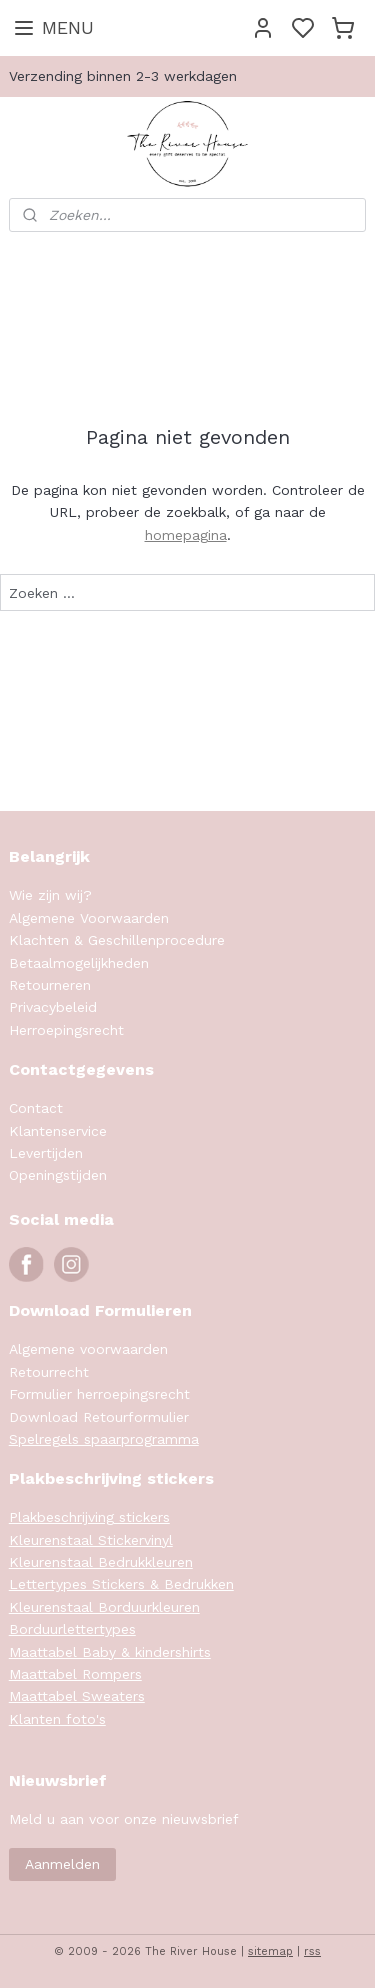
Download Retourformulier (99, 1417)
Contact (36, 1108)
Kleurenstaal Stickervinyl (91, 1540)
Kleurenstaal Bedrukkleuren (101, 1562)
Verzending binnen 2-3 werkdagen (123, 76)
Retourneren (50, 985)
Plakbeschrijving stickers (89, 1517)
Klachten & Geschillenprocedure (117, 940)
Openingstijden (58, 1175)
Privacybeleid (53, 1007)
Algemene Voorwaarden (89, 918)
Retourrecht (49, 1372)
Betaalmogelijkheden (79, 963)
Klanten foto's (57, 1719)
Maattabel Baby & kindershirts (110, 1652)
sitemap (270, 1951)
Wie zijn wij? (50, 895)
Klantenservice (58, 1131)
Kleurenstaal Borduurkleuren (104, 1607)
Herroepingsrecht (66, 1030)
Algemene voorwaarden (88, 1349)
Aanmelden (62, 1864)
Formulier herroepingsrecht (99, 1394)
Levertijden (46, 1153)
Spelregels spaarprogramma (104, 1439)
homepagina (186, 535)
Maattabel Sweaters (77, 1696)
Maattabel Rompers (75, 1674)
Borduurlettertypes (72, 1629)
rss (312, 1951)
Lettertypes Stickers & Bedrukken (121, 1584)
